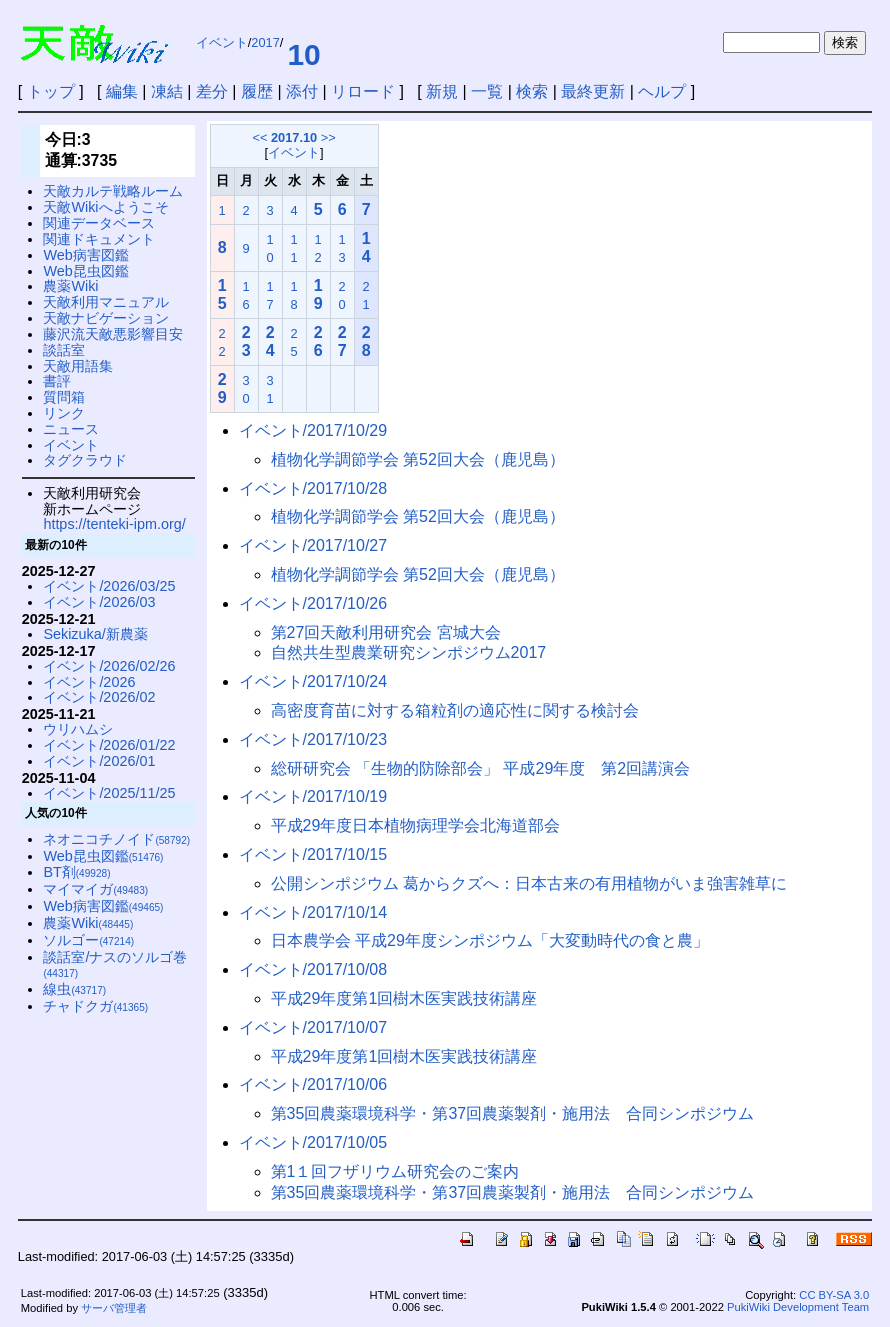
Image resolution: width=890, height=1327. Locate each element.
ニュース (71, 429)
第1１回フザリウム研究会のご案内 (395, 1171)
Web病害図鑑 (85, 255)
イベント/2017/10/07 (313, 1027)
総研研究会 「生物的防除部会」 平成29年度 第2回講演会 (481, 768)
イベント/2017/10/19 (313, 796)
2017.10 (294, 137)
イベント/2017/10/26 (313, 603)
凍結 (167, 91)
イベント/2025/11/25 (109, 793)
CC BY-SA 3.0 (834, 1295)
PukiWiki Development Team (798, 1307)
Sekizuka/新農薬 (95, 634)
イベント (222, 42)
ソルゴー (88, 940)
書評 (57, 381)
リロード (363, 91)
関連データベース (99, 223)
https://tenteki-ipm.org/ (114, 524)
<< (259, 137)
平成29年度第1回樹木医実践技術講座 (404, 998)
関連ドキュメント (99, 239)
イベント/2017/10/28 (313, 488)
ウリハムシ (78, 729)
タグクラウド (85, 460)
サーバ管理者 (114, 1308)
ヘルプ (662, 91)
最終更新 (593, 91)
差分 (212, 91)
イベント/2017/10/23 (313, 739)
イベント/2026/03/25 (109, 586)
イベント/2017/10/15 (313, 854)
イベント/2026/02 (99, 697)
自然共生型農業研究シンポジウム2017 (409, 652)
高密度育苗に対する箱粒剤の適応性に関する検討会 (455, 710)
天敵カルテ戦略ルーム (113, 191)
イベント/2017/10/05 (313, 1142)
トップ (51, 91)
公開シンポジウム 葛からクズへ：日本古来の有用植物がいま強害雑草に (529, 883)
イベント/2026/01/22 (109, 745)
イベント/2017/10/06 (313, 1084)
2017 (265, 42)
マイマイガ (95, 889)
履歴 (257, 91)
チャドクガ (95, 1006)
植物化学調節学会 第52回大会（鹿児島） (418, 459)
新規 (442, 91)
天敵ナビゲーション (106, 318)
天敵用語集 (78, 366)
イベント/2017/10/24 (313, 681)
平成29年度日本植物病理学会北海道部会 (416, 825)
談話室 (64, 350)
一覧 (487, 91)
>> (328, 137)
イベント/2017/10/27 (313, 545)
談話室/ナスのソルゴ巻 (115, 964)
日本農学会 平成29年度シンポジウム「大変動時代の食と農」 (490, 940)
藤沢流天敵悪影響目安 (113, 334)
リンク (64, 413)
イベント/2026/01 (99, 761)
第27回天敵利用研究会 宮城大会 (386, 632)
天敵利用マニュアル (106, 302)
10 (303, 54)
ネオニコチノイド (116, 839)
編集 (122, 91)
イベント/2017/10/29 (313, 430)
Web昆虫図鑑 (85, 271)
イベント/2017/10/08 (313, 969)
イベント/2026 (89, 682)
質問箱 (64, 397)
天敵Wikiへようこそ (105, 207)
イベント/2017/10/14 (313, 912)
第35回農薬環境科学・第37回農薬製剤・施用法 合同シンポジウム (513, 1113)
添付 (302, 91)
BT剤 (76, 872)
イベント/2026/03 (99, 602)
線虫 (74, 989)
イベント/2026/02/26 (109, 666)
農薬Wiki (70, 286)
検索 (532, 91)
